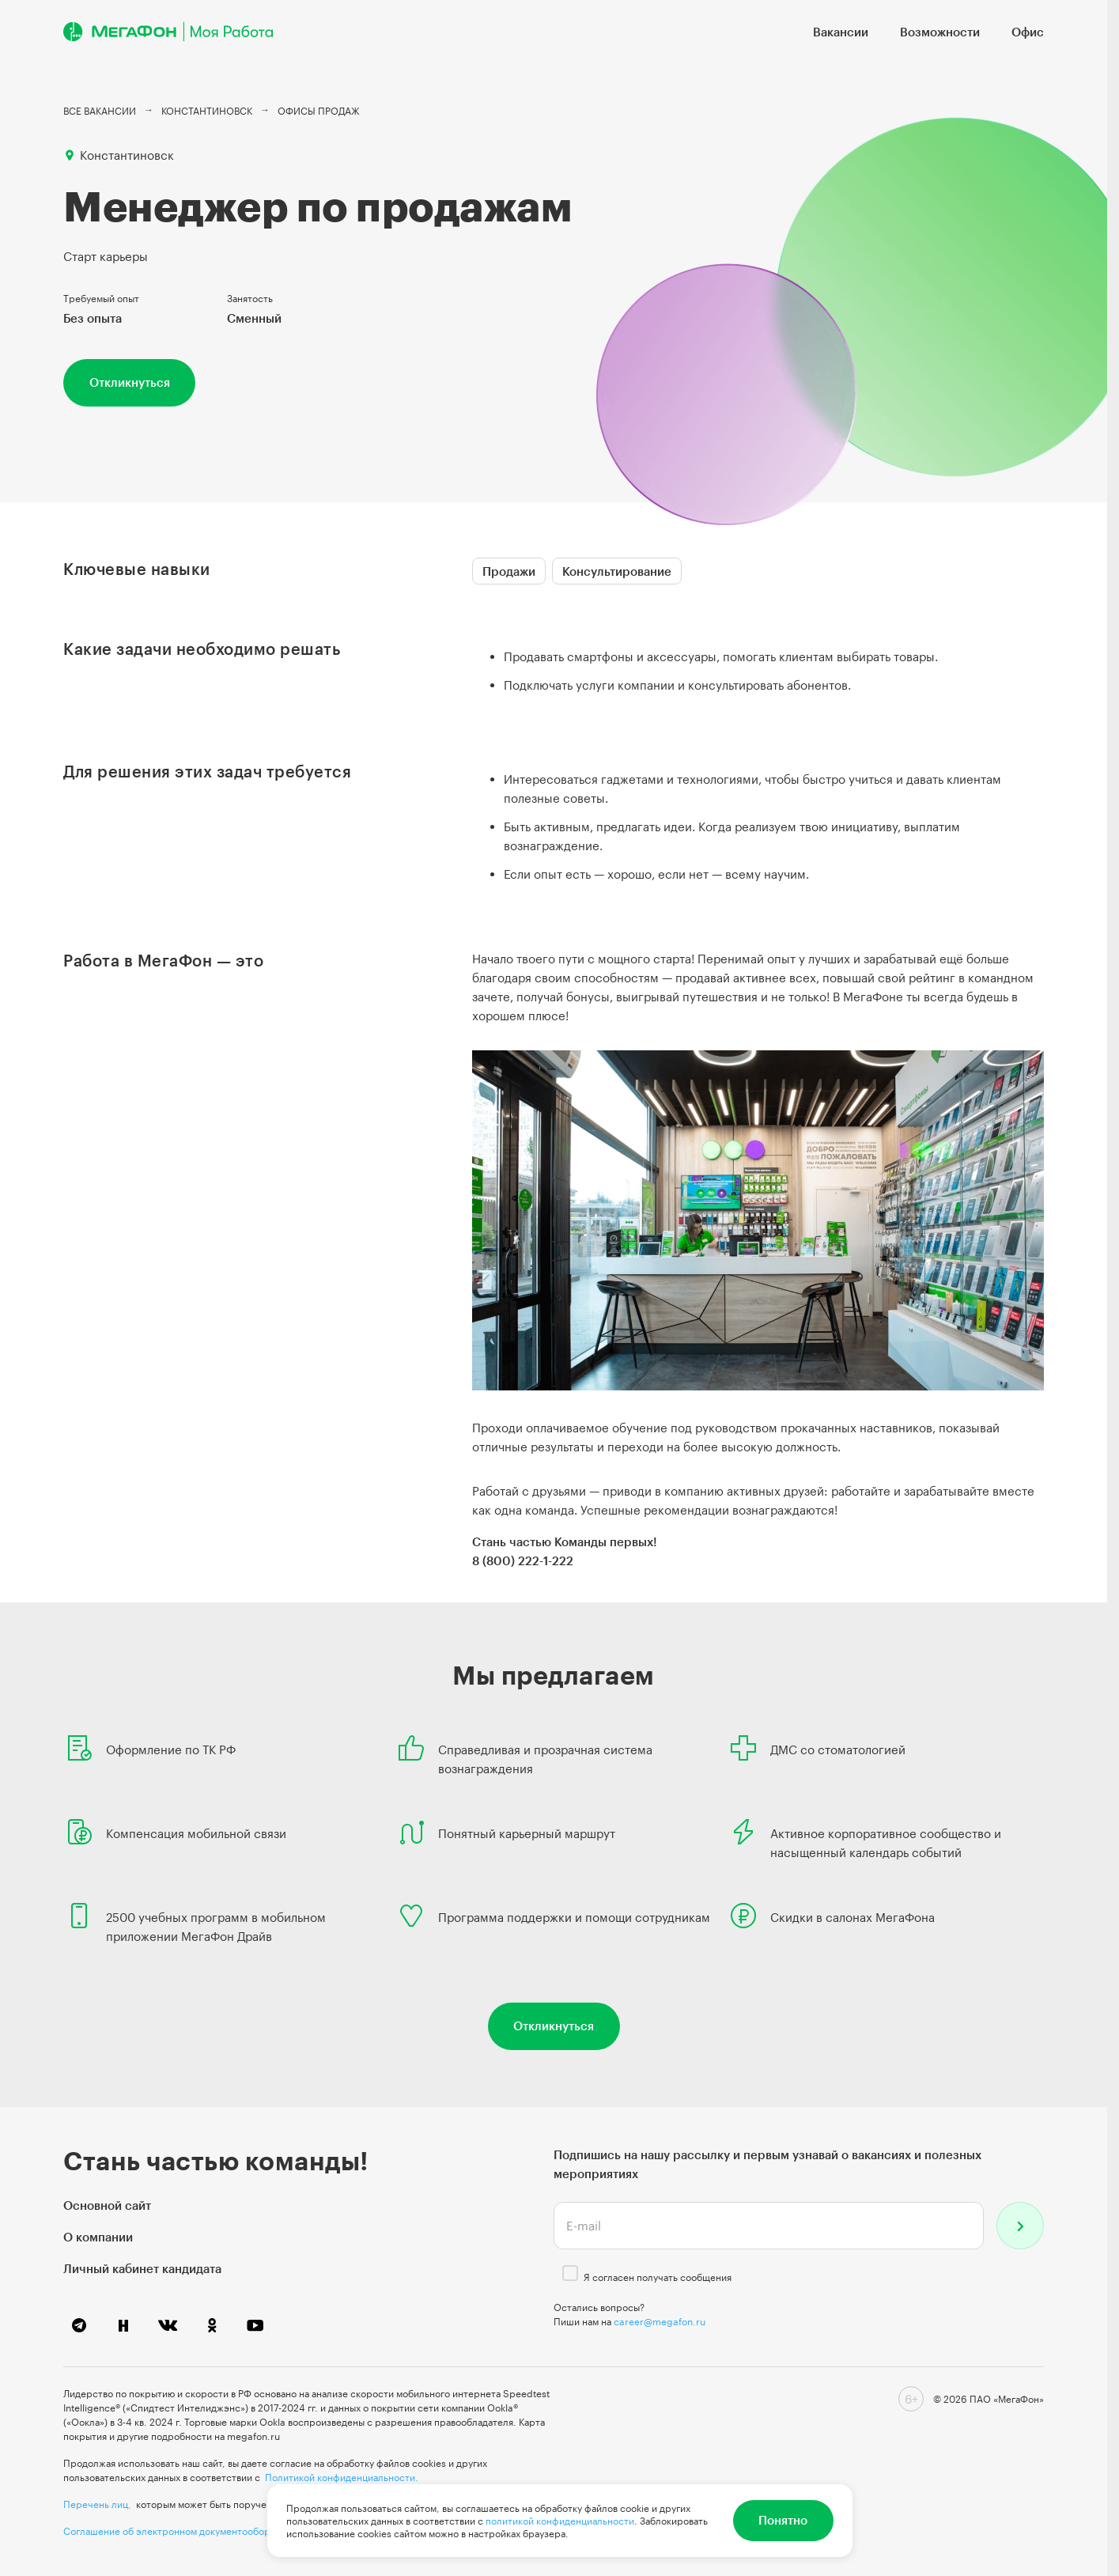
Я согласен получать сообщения (658, 2277)
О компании (98, 2237)
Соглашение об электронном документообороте (174, 2530)
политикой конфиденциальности (560, 2520)
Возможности (940, 32)
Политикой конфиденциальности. (341, 2477)
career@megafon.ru (659, 2321)
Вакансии (840, 32)
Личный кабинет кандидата (142, 2268)
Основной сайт (107, 2205)
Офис (1027, 32)
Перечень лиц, (97, 2504)
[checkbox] (570, 2273)
